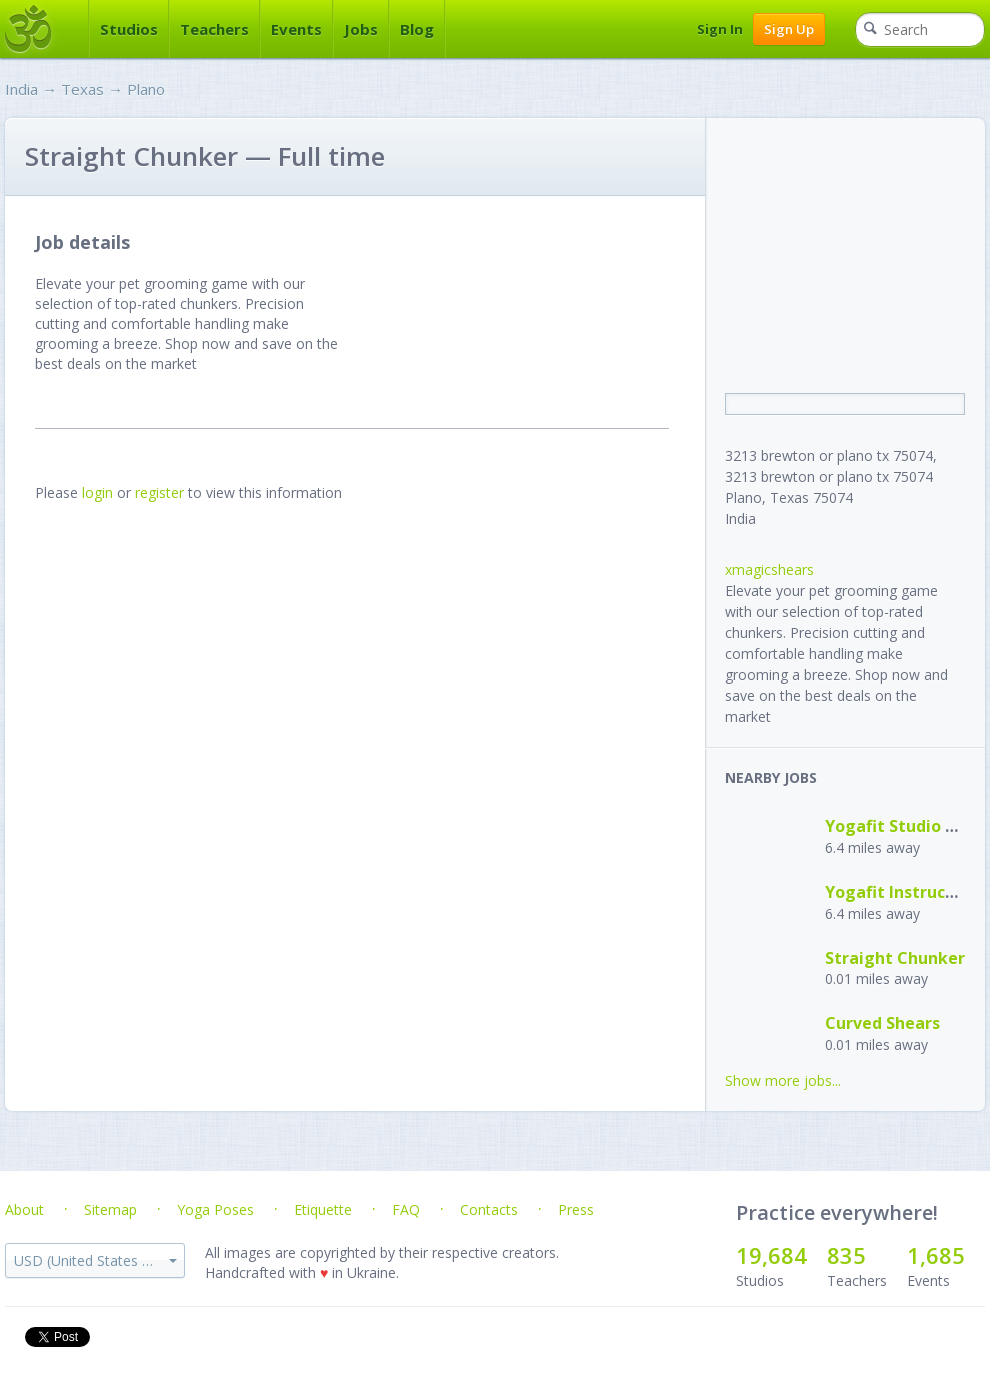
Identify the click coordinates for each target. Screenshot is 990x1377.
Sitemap (110, 1209)
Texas (82, 89)
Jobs (361, 29)
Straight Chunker (895, 958)
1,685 (936, 1255)
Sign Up (789, 29)
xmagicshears (769, 569)
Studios (129, 29)
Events (296, 29)
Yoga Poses (215, 1209)
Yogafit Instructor (897, 892)
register (159, 492)
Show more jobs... (783, 1080)
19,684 (771, 1255)
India (21, 89)
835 (846, 1255)
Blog (417, 29)
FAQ (406, 1209)
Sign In (720, 29)
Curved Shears (882, 1023)
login (97, 492)
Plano (146, 89)
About (24, 1209)
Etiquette (323, 1209)
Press (576, 1209)
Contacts (489, 1209)
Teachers (214, 29)
